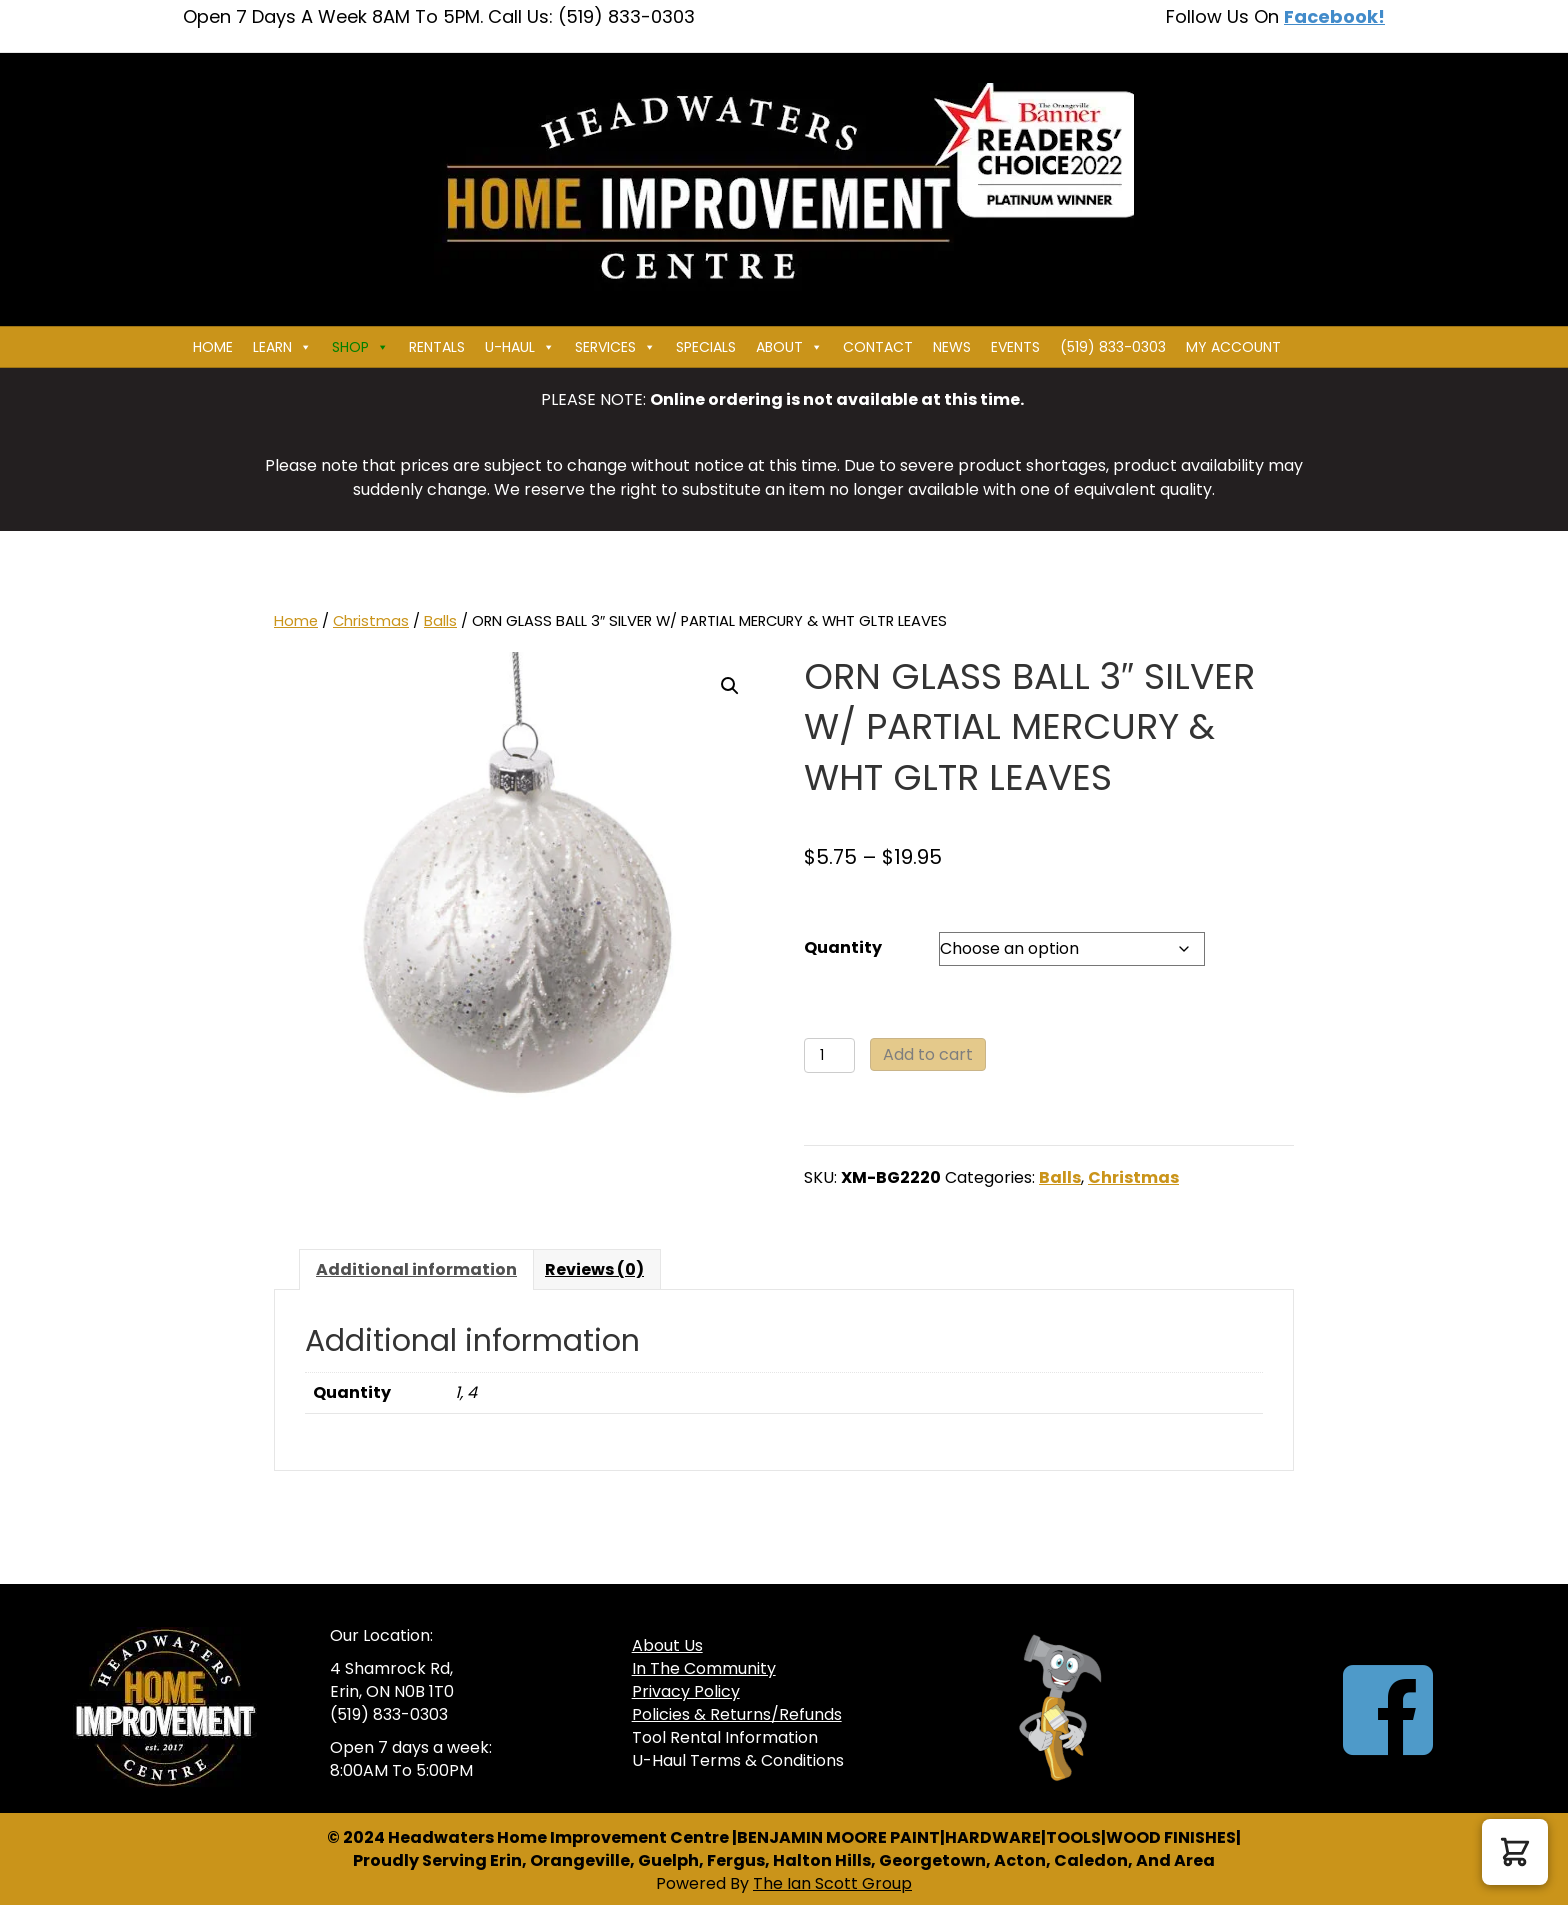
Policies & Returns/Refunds (737, 1714)
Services (615, 347)
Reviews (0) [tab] (594, 1269)
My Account (1233, 347)
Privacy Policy (686, 1691)
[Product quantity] (829, 1055)
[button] (730, 686)
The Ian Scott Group (832, 1883)
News (952, 347)
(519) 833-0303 (1113, 347)
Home (213, 347)
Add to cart (928, 1054)
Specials (706, 347)
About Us (667, 1645)
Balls (440, 621)
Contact (878, 347)
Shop (360, 347)
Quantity (843, 947)
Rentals (437, 347)
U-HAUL (520, 347)
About (789, 347)
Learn (282, 347)
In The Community (704, 1668)
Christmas (371, 621)
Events (1015, 347)
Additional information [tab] (416, 1269)
